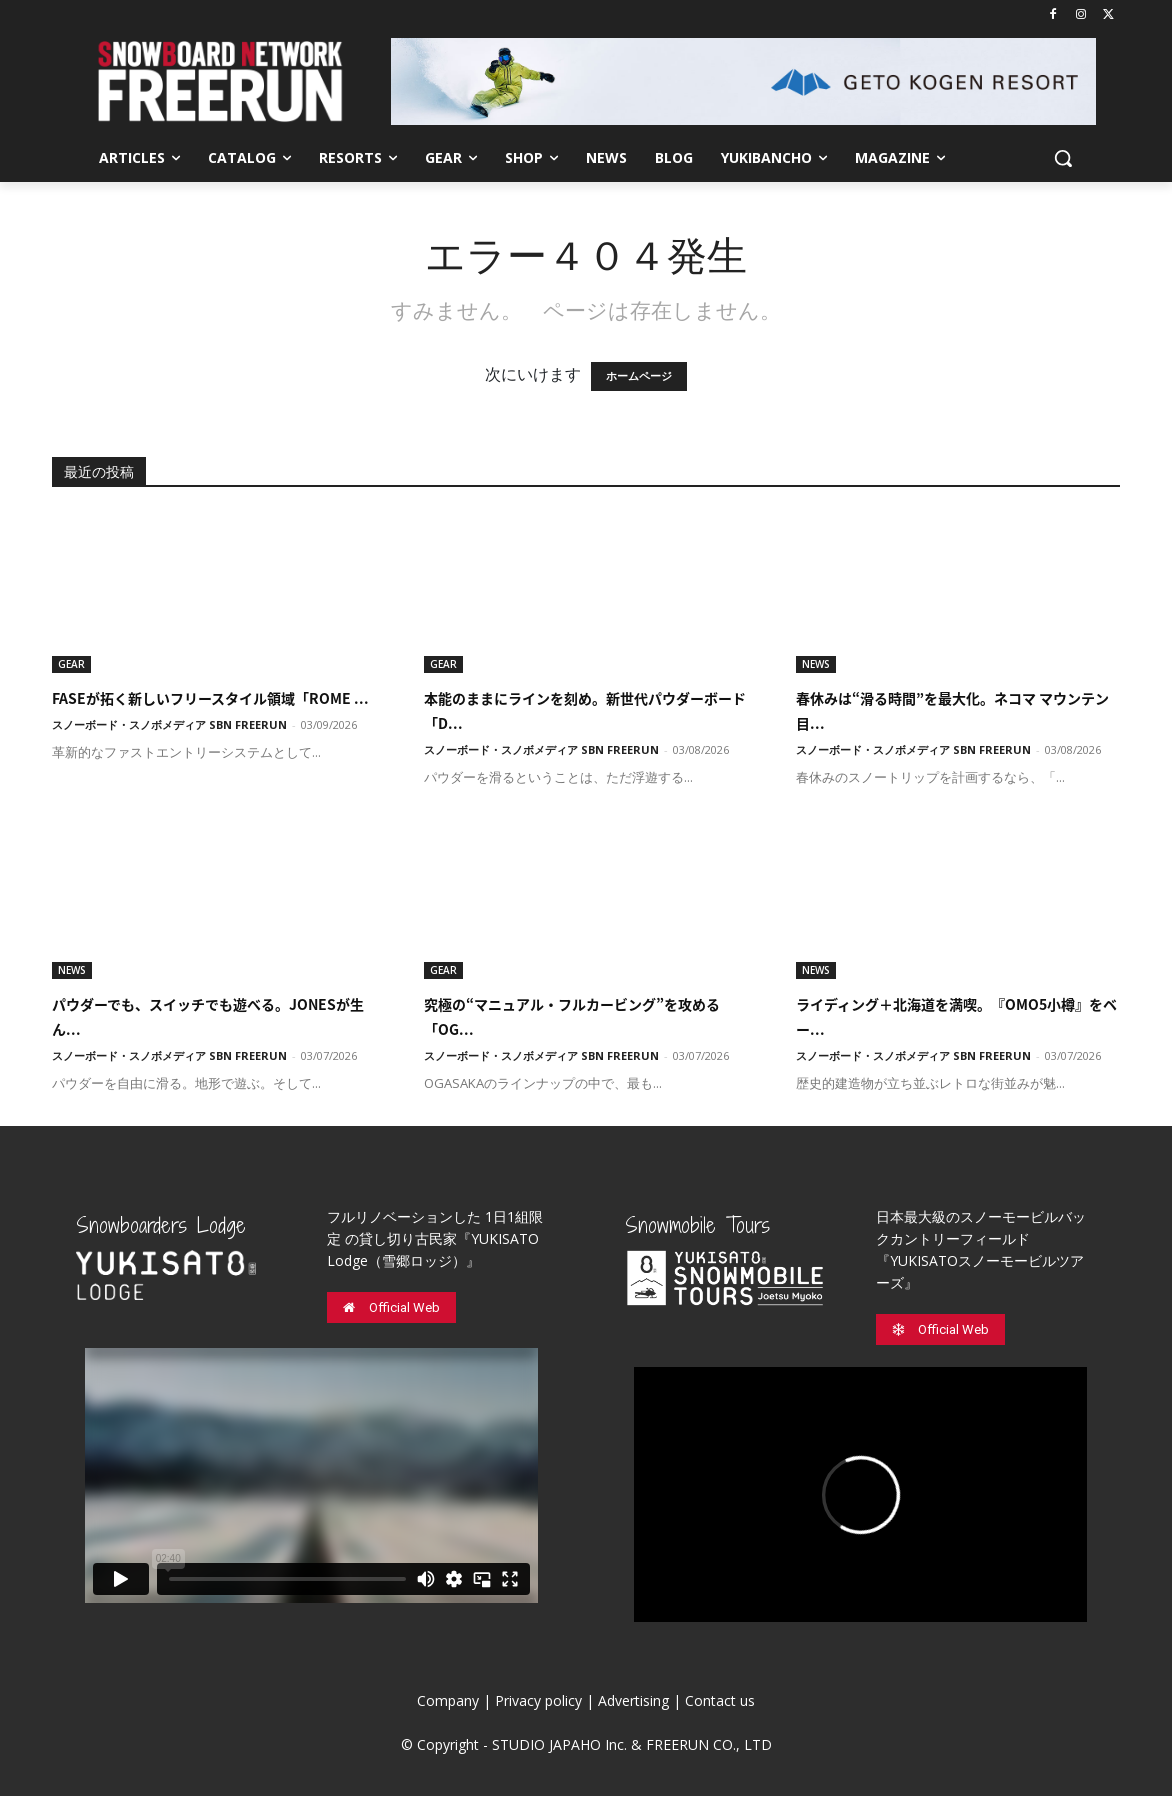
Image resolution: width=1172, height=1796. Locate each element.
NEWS (816, 664)
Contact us (720, 1700)
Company (448, 1700)
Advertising (633, 1700)
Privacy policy (538, 1700)
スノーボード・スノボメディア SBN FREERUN (169, 724)
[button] (1063, 158)
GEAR (71, 664)
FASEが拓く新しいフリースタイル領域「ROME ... (210, 698)
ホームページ (639, 376)
